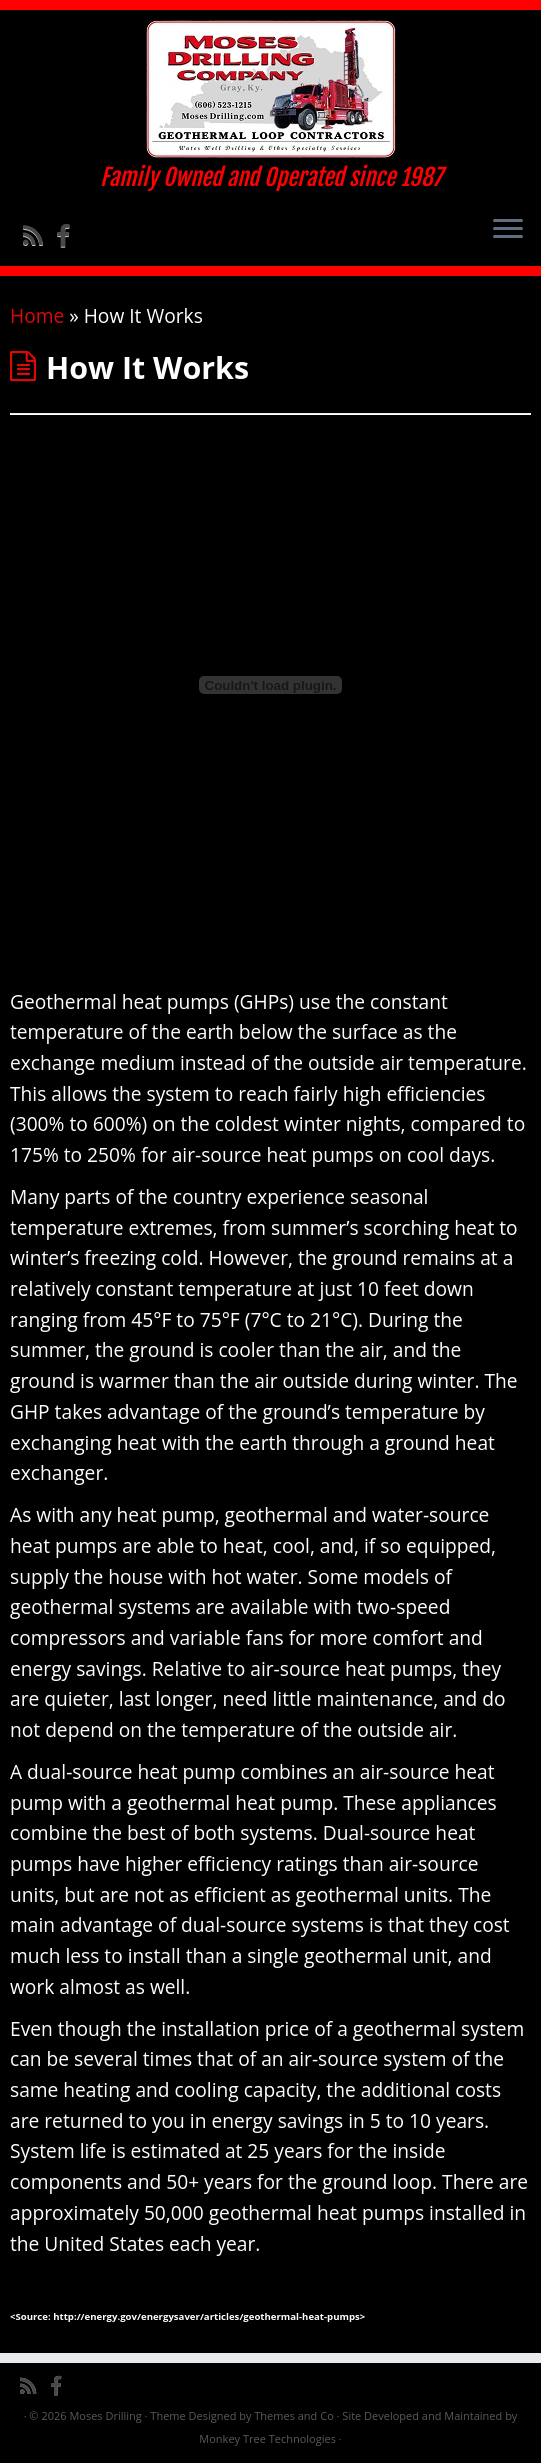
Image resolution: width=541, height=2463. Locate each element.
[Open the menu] (508, 230)
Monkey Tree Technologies (267, 2438)
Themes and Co (293, 2415)
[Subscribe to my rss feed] (39, 235)
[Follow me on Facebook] (69, 235)
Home (37, 315)
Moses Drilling (105, 2415)
